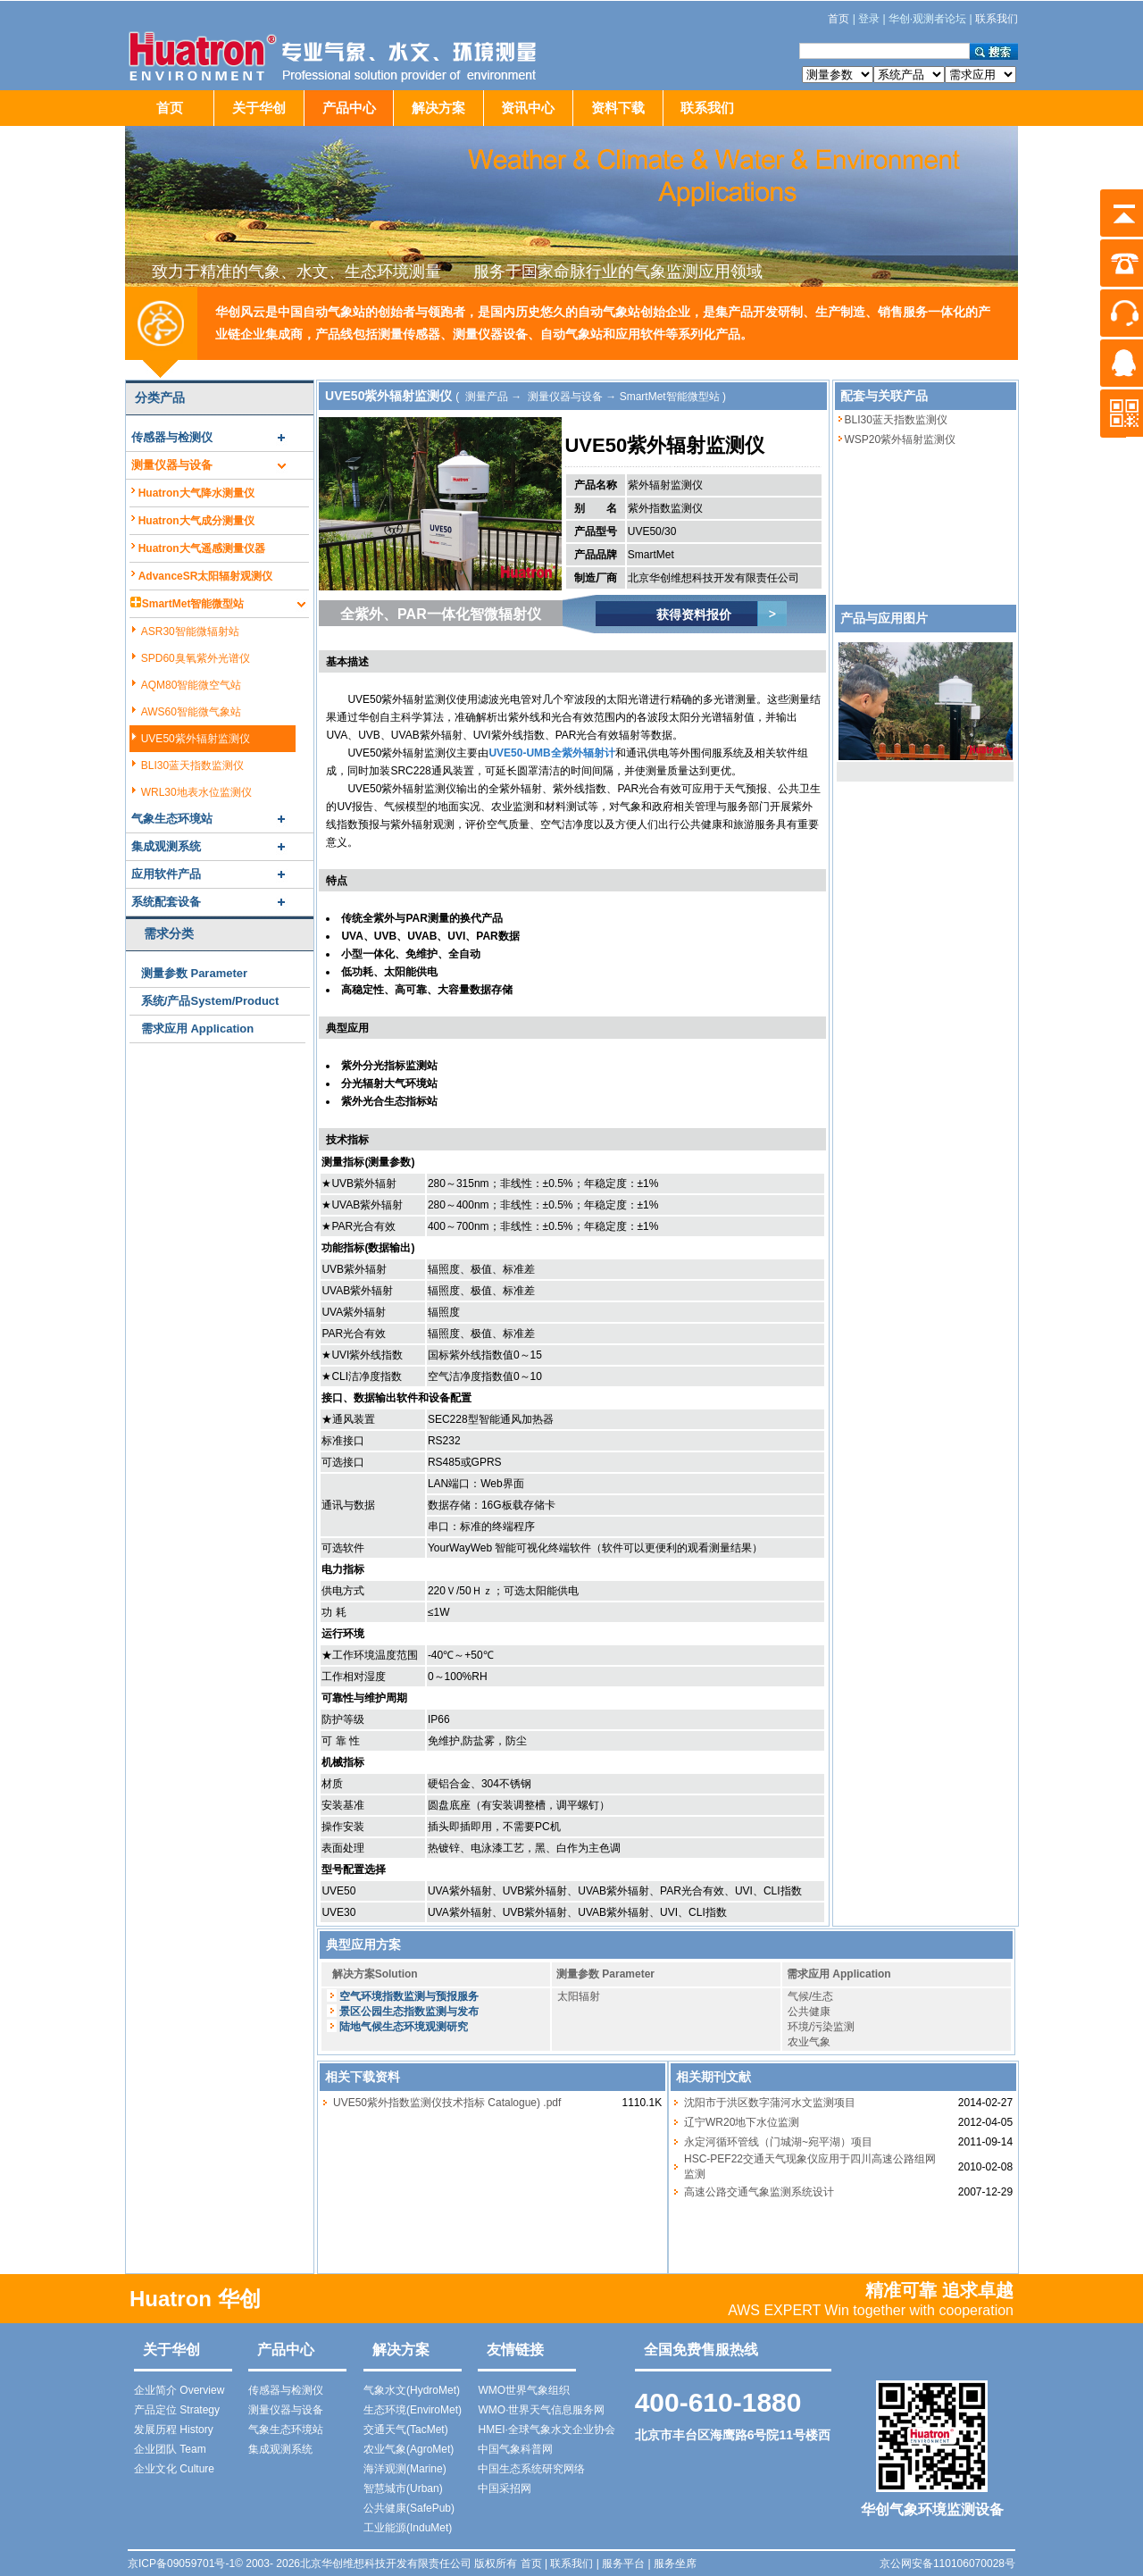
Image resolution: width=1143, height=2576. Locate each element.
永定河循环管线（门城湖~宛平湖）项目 (778, 2142)
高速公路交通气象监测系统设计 (759, 2192)
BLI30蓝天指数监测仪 (896, 420)
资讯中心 (528, 107)
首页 (169, 107)
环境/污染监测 (821, 2026)
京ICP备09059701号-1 (181, 2563)
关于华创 (259, 107)
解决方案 (438, 107)
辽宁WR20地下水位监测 (741, 2122)
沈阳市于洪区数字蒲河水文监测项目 (769, 2102)
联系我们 (707, 107)
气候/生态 (810, 1996)
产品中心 (349, 107)
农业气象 (809, 2042)
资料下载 (618, 107)
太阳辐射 (578, 1996)
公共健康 (809, 2011)
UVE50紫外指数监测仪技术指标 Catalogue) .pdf (447, 2102)
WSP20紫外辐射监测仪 (900, 439)
